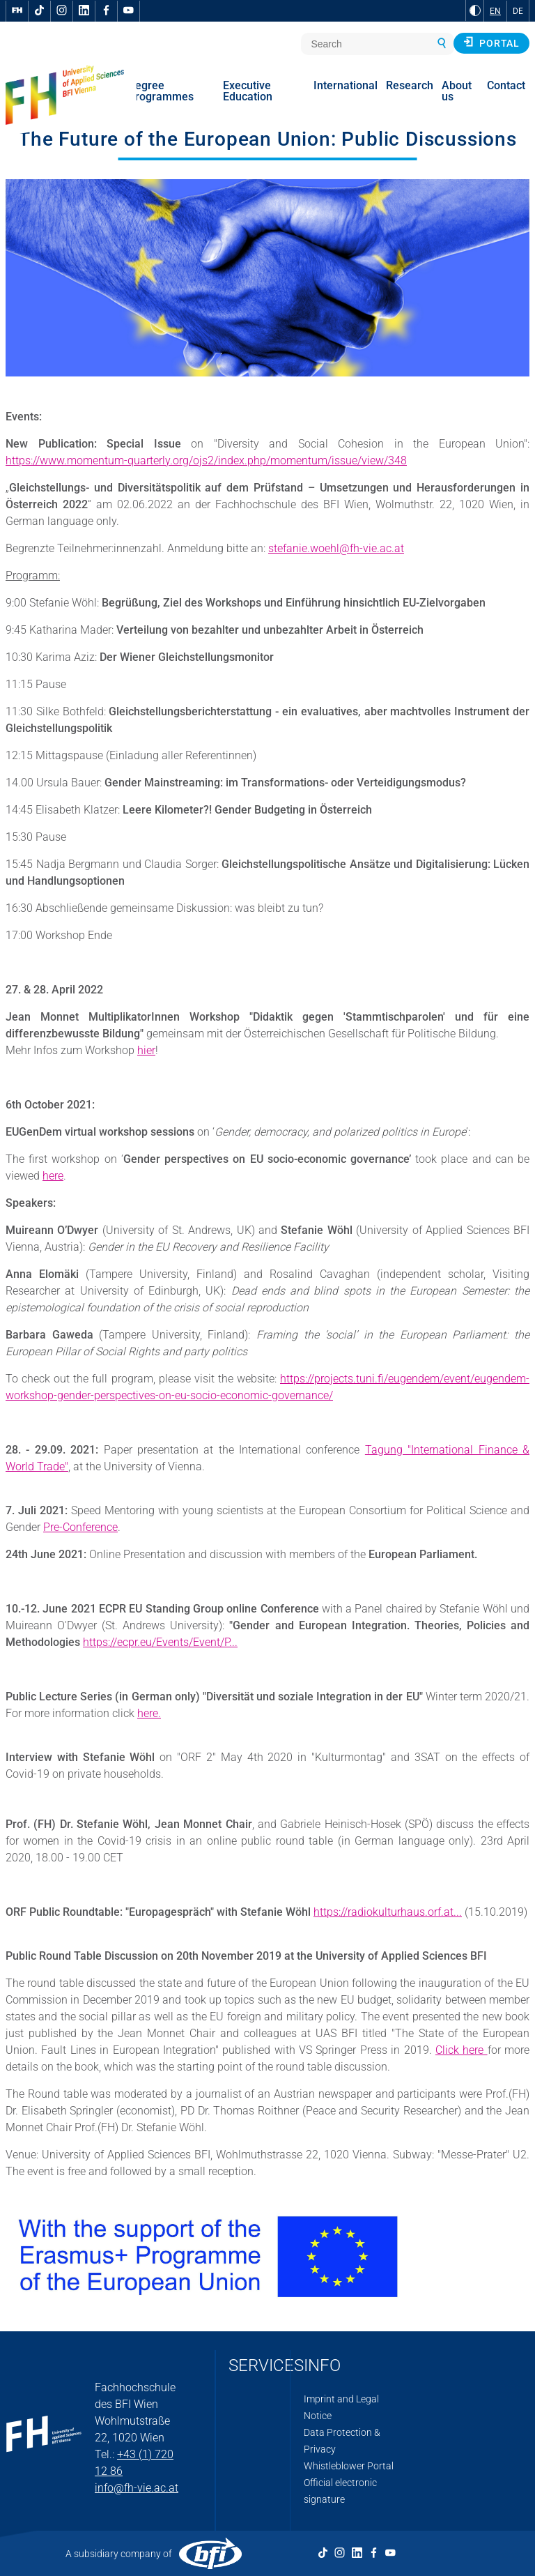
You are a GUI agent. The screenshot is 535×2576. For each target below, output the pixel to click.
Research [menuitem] (409, 85)
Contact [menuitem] (506, 85)
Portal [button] (491, 42)
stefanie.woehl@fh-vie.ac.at (336, 548)
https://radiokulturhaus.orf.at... (387, 1912)
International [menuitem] (345, 85)
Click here (461, 2050)
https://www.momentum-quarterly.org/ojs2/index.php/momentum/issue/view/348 (206, 460)
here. (149, 1713)
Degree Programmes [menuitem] (161, 91)
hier (146, 1050)
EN (495, 11)
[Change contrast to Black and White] (475, 10)
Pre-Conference (80, 1527)
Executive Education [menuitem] (247, 91)
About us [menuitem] (457, 91)
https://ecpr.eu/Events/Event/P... (160, 1642)
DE (518, 11)
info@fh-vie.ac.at (136, 2487)
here (52, 1175)
